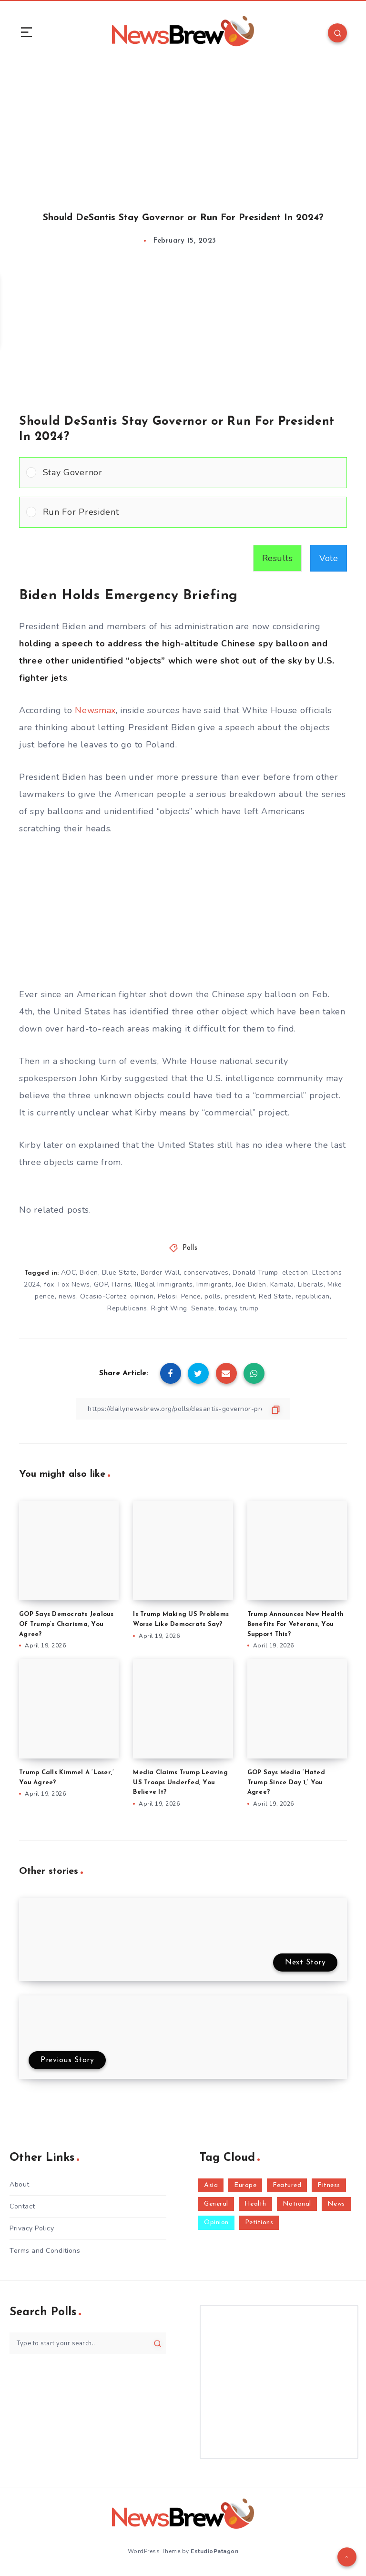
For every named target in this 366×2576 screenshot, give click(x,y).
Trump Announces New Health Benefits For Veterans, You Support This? (295, 1624)
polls (212, 1296)
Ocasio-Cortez (103, 1296)
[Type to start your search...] (88, 2343)
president (239, 1296)
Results (277, 558)
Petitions (259, 2222)
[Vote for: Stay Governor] (183, 472)
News (336, 2204)
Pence (191, 1296)
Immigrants (214, 1284)
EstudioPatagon (214, 2551)
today (227, 1308)
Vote (328, 558)
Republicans (127, 1308)
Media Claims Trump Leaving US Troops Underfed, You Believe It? (180, 1782)
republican (312, 1296)
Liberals (311, 1284)
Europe (245, 2185)
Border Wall (160, 1272)
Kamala (282, 1284)
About (20, 2184)
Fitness (328, 2185)
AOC (68, 1272)
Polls (190, 1248)
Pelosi (167, 1296)
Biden (89, 1272)
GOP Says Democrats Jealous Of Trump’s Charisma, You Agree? (66, 1624)
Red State (275, 1296)
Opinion (216, 2222)
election (295, 1272)
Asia (211, 2185)
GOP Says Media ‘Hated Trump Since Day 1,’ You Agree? (286, 1782)
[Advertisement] (183, 127)
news (67, 1296)
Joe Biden (250, 1284)
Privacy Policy (32, 2228)
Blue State (119, 1272)
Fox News (74, 1284)
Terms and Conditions (45, 2250)
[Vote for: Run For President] (183, 512)
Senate (202, 1308)
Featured (287, 2185)
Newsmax (95, 710)
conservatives (206, 1272)
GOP (101, 1284)
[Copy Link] (183, 1409)
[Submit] (157, 2343)
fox (49, 1284)
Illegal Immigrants (164, 1284)
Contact (22, 2206)
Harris (121, 1284)
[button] (191, 473)
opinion (142, 1296)
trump (249, 1308)
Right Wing (169, 1308)
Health (255, 2204)
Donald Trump (255, 1272)
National (297, 2204)
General (216, 2204)
